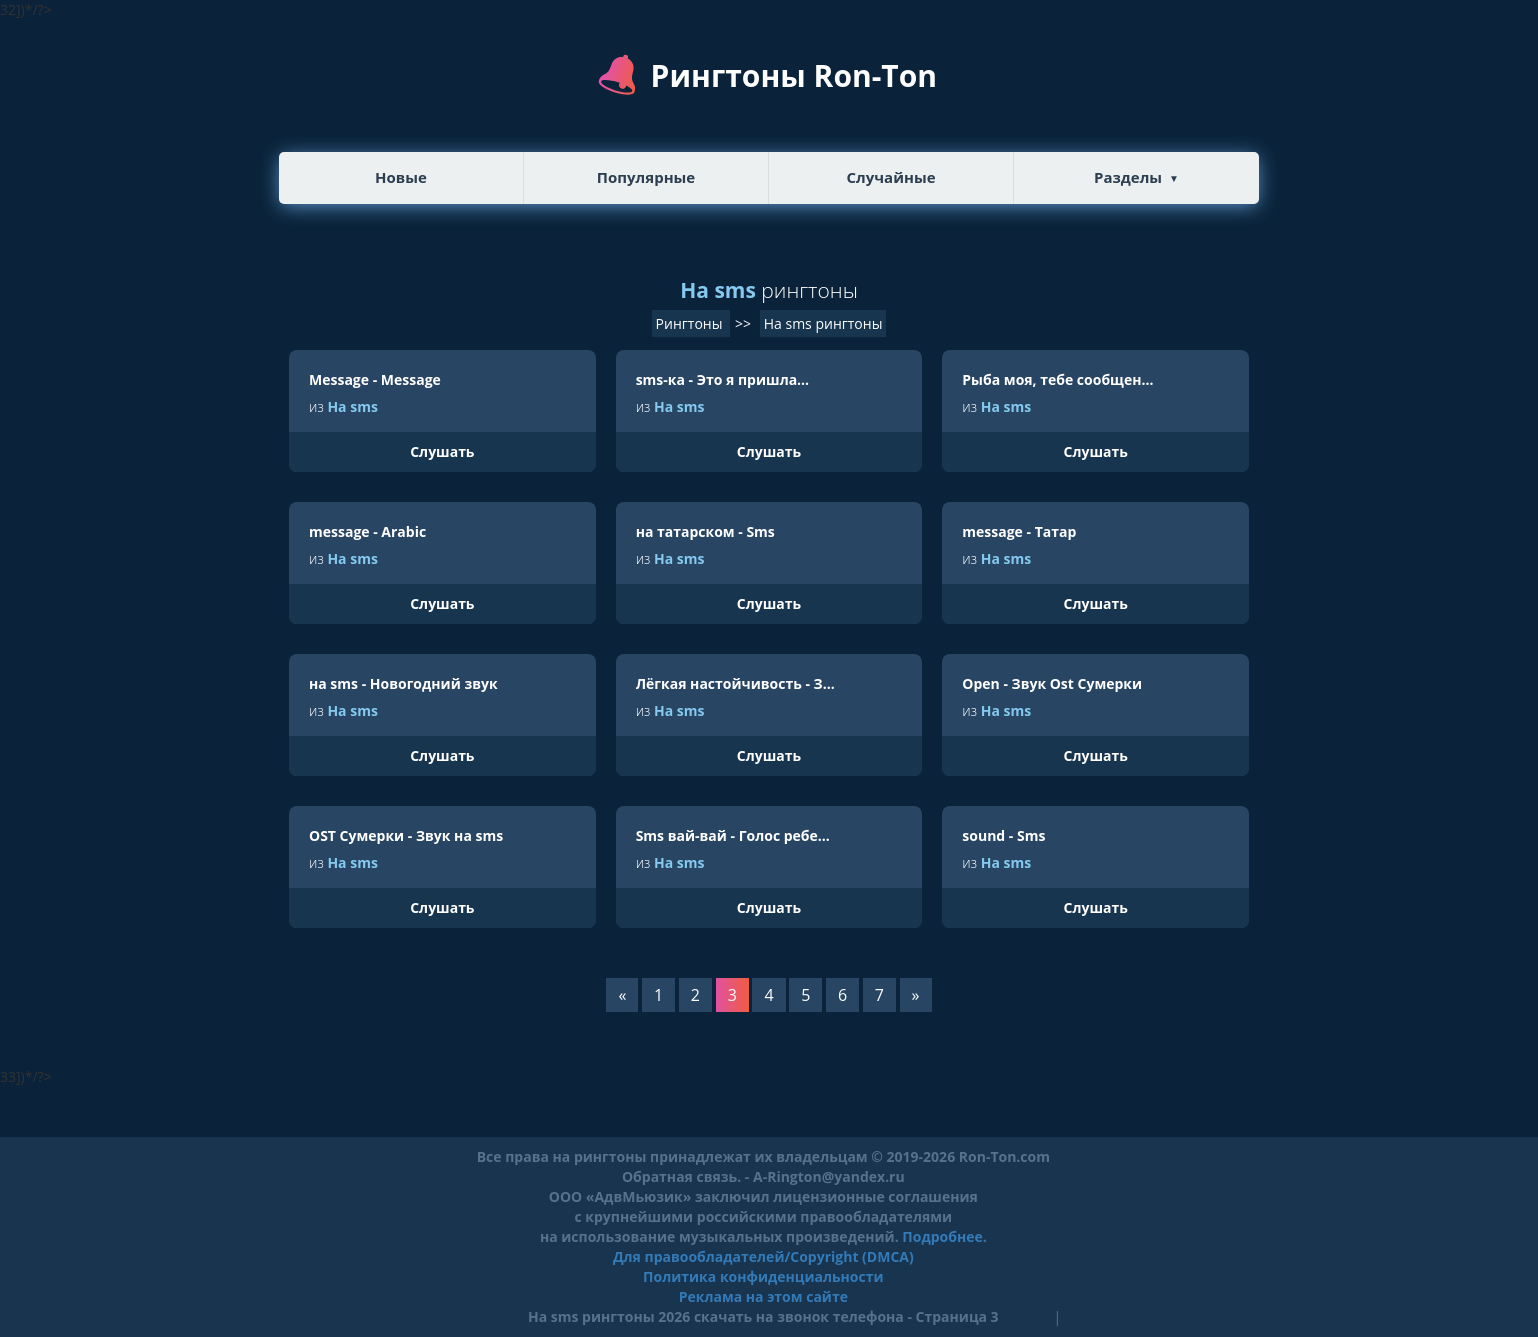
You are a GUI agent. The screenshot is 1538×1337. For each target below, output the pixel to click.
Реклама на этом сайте (763, 1296)
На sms (352, 406)
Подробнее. (944, 1236)
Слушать (442, 451)
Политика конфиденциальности (763, 1276)
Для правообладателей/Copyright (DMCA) (763, 1256)
